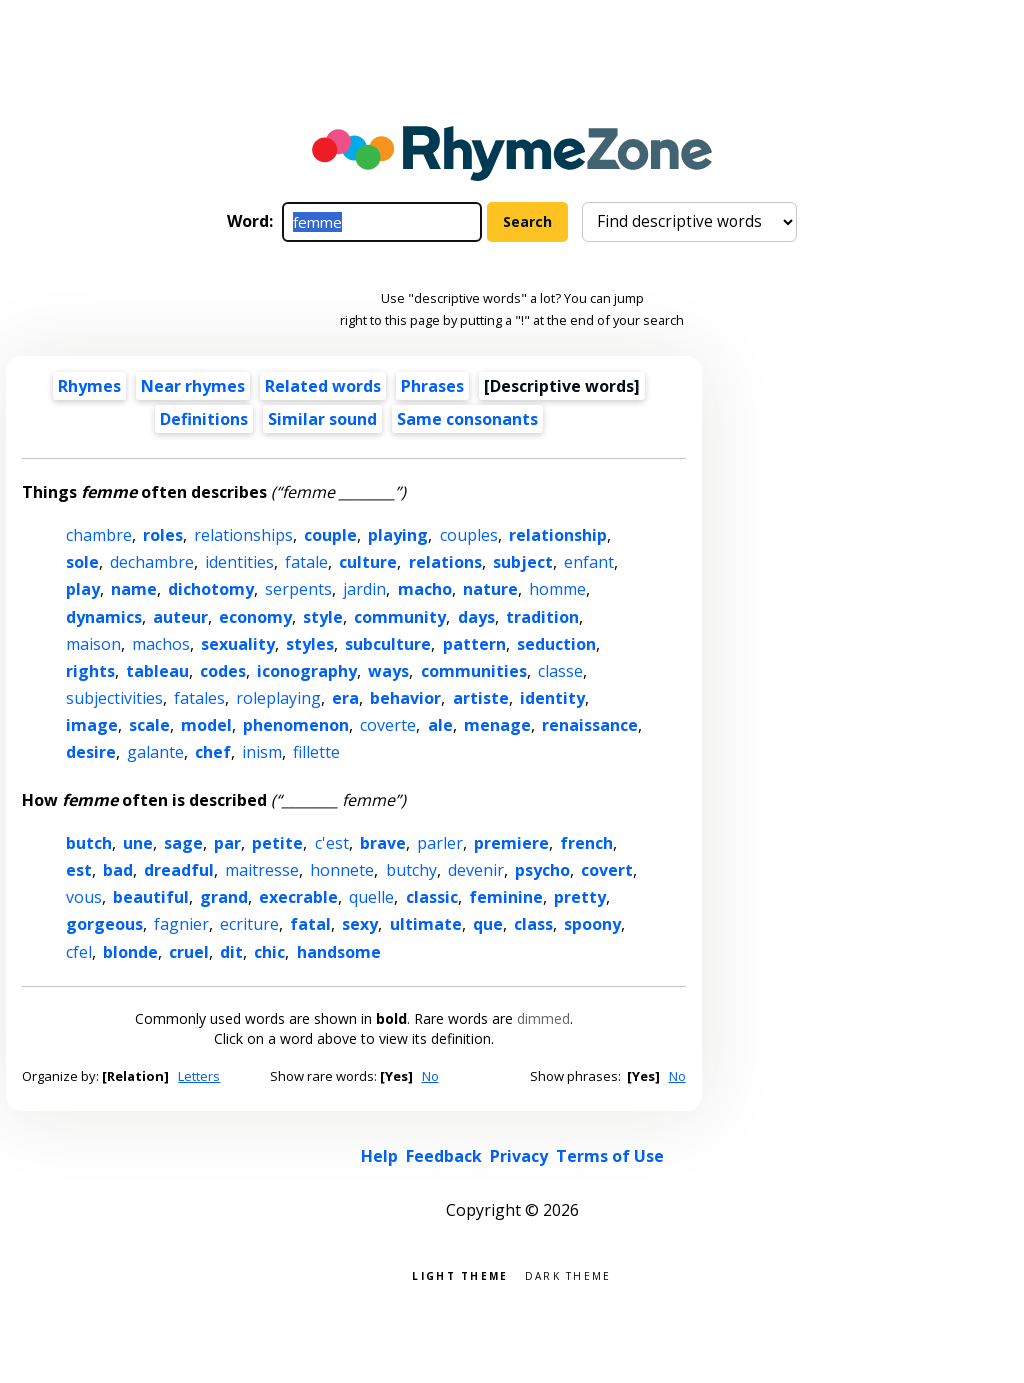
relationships (243, 535)
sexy (360, 924)
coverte (388, 725)
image (92, 725)
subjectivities (114, 698)
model (206, 725)
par (227, 843)
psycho (542, 870)
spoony (592, 924)
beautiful (151, 897)
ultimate (426, 924)
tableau (157, 671)
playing (398, 535)
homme (557, 589)
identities (239, 562)
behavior (405, 698)
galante (155, 752)
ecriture (249, 924)
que (488, 924)
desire (91, 752)
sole (82, 562)
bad (118, 870)
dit (231, 952)
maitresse (262, 870)
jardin (364, 589)
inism (262, 752)
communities (474, 671)
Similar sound (322, 419)
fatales (199, 698)
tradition (542, 617)
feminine (506, 897)
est (79, 870)
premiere (511, 843)
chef (213, 752)
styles (310, 644)
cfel (79, 952)
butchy (411, 870)
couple (330, 535)
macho (425, 589)
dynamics (104, 617)
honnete (342, 870)
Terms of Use (610, 1156)
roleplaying (278, 698)
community (400, 617)
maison (93, 644)
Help (379, 1156)
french (586, 843)
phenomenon (296, 725)
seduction (556, 644)
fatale (306, 562)
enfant (589, 562)
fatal (310, 924)
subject (523, 562)
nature (490, 589)
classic (432, 897)
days (476, 617)
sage (183, 843)
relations (445, 562)
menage (497, 725)
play (83, 589)
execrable (298, 897)
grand (224, 897)
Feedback (444, 1156)
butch (89, 843)
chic (269, 952)
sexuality (238, 644)
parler (440, 843)
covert (607, 870)
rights (90, 671)
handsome (339, 952)
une (138, 843)
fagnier (181, 924)
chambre (99, 535)
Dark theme (568, 1274)
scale (149, 725)
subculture (388, 644)
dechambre (152, 562)
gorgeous (104, 924)
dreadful (179, 870)
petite (277, 843)
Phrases (432, 386)
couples (469, 535)
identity (552, 698)
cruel (189, 952)
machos (161, 644)
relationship (558, 535)
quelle (371, 897)
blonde (130, 952)
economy (255, 617)
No (430, 1076)
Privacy (519, 1156)
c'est (332, 843)
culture (368, 562)
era (345, 698)
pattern (474, 644)
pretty (580, 897)
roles (163, 535)
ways (388, 671)
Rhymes (89, 386)
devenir (476, 870)
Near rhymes (193, 386)
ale (440, 725)
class (533, 924)
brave (383, 843)
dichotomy (211, 589)
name (134, 589)
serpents (298, 589)
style (323, 617)
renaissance (590, 725)
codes (223, 671)
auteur (180, 617)
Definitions (204, 419)
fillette (316, 752)
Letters (199, 1076)
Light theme (460, 1274)
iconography (307, 671)
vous (84, 897)
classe (560, 671)
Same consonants (467, 419)
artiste (481, 698)
